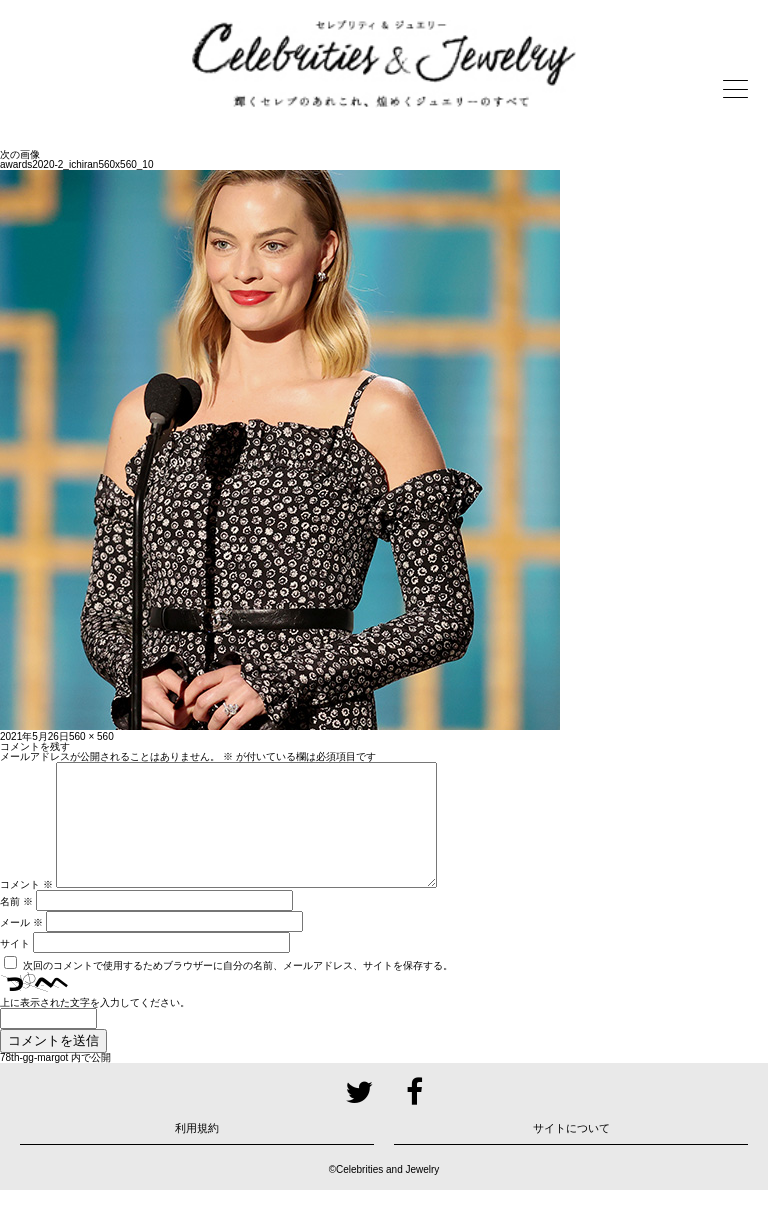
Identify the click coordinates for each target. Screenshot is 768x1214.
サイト (15, 967)
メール (21, 946)
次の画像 (20, 154)
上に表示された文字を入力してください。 (95, 1026)
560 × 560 (91, 736)
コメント (26, 908)
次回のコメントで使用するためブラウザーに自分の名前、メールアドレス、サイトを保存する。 (238, 989)
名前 (16, 925)
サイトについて (571, 1152)
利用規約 (197, 1152)
